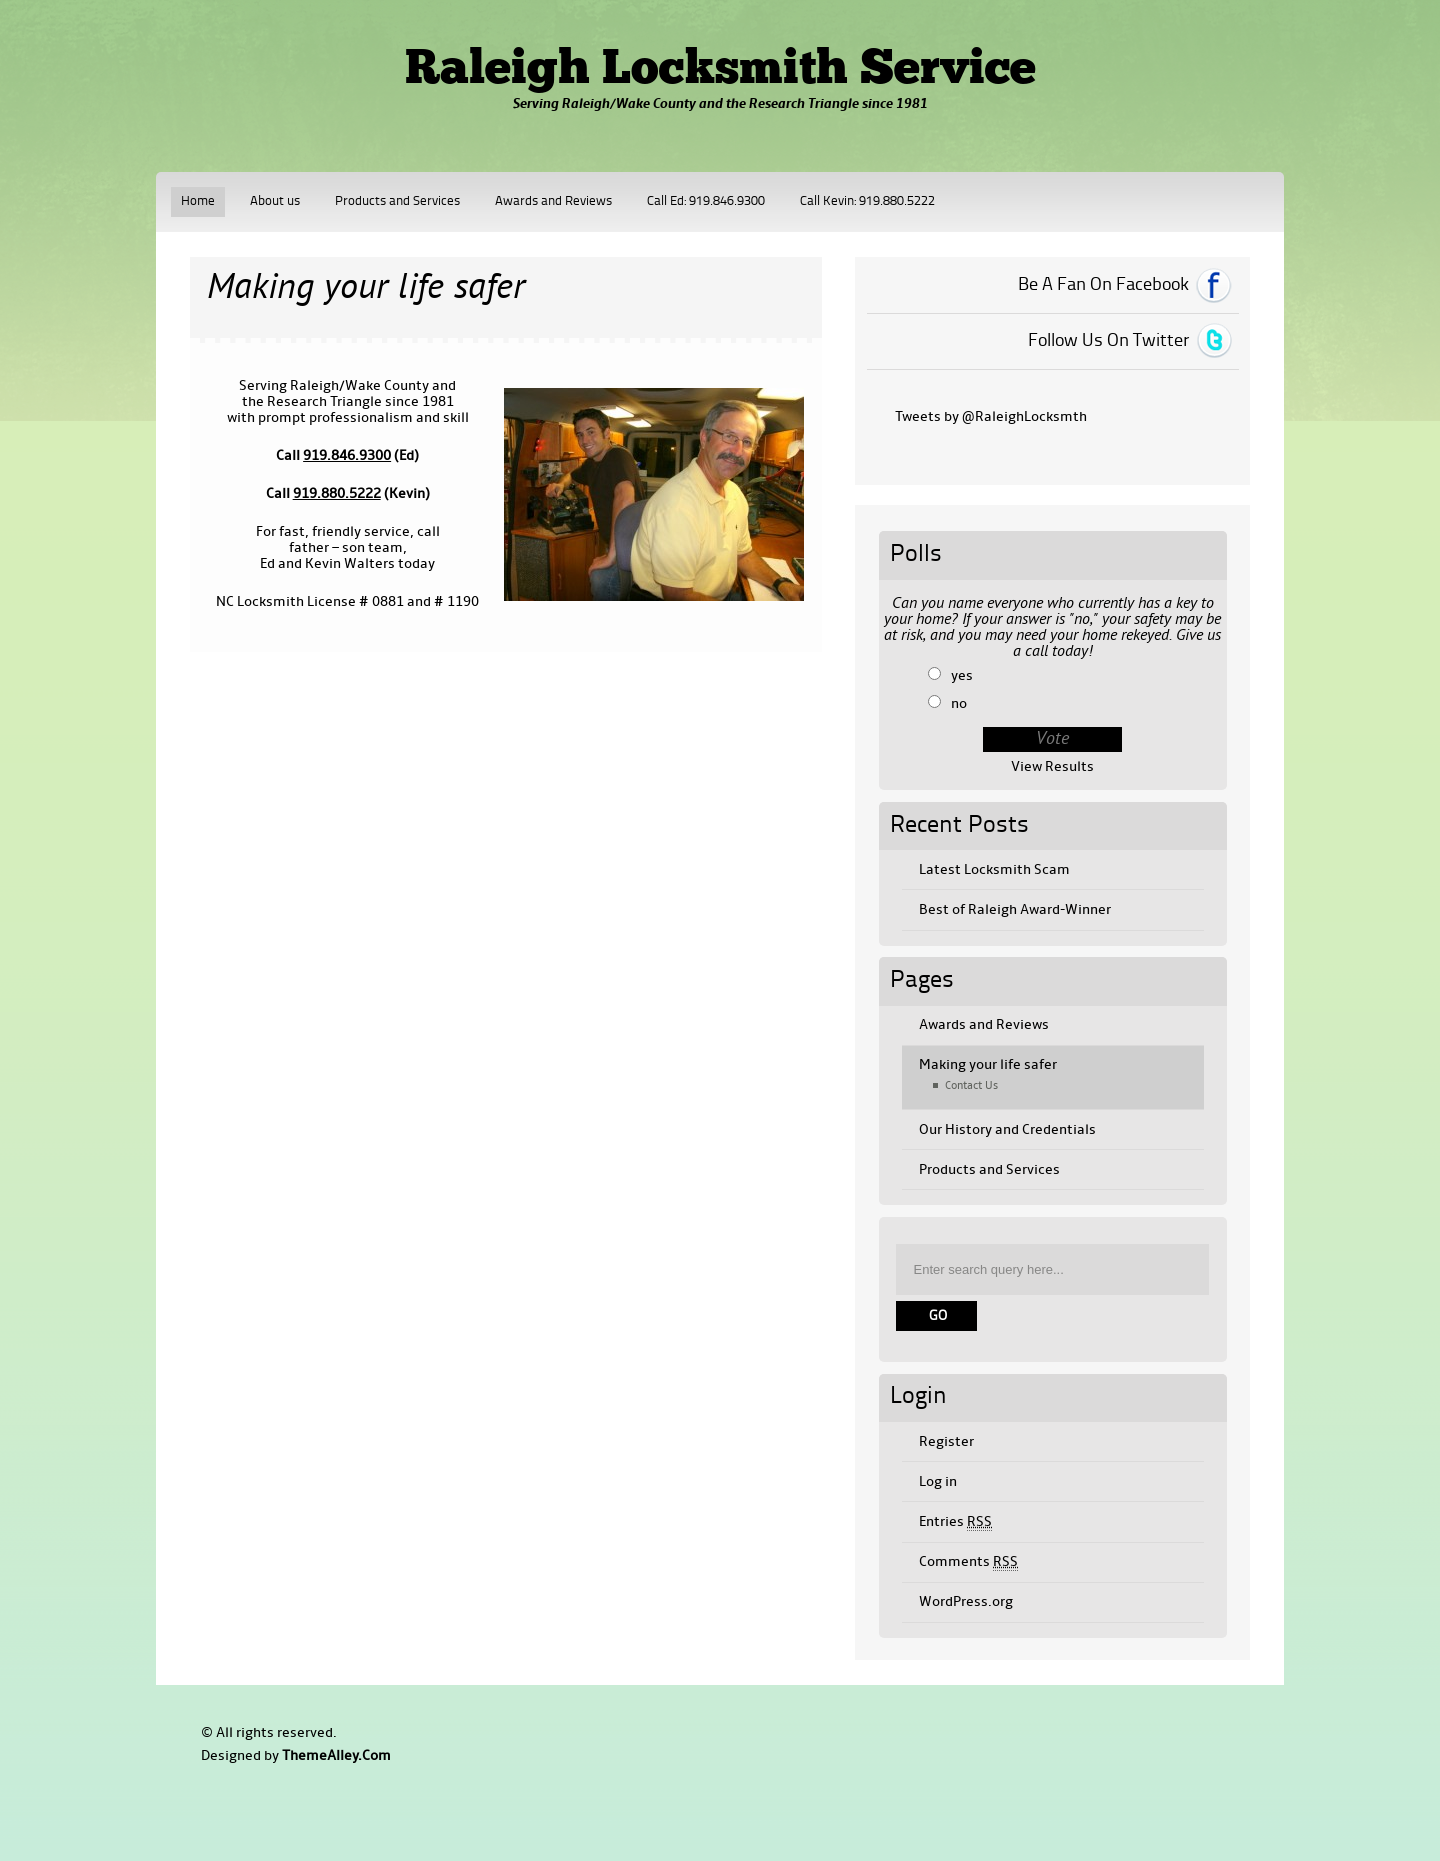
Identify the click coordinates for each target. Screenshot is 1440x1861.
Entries (955, 1522)
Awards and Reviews (553, 201)
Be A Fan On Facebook (1103, 285)
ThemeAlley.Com (336, 1755)
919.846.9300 (347, 455)
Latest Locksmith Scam (994, 869)
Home (198, 201)
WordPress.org (966, 1601)
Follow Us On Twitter (1108, 341)
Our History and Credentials (1007, 1129)
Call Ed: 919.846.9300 (706, 201)
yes (962, 675)
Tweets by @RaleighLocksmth (991, 416)
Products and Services (397, 201)
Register (946, 1441)
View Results (1052, 766)
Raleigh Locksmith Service (720, 71)
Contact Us (971, 1085)
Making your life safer (988, 1064)
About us (275, 201)
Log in (938, 1481)
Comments (968, 1562)
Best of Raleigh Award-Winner (1015, 909)
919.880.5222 (337, 493)
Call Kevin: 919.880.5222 (867, 201)
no (959, 703)
